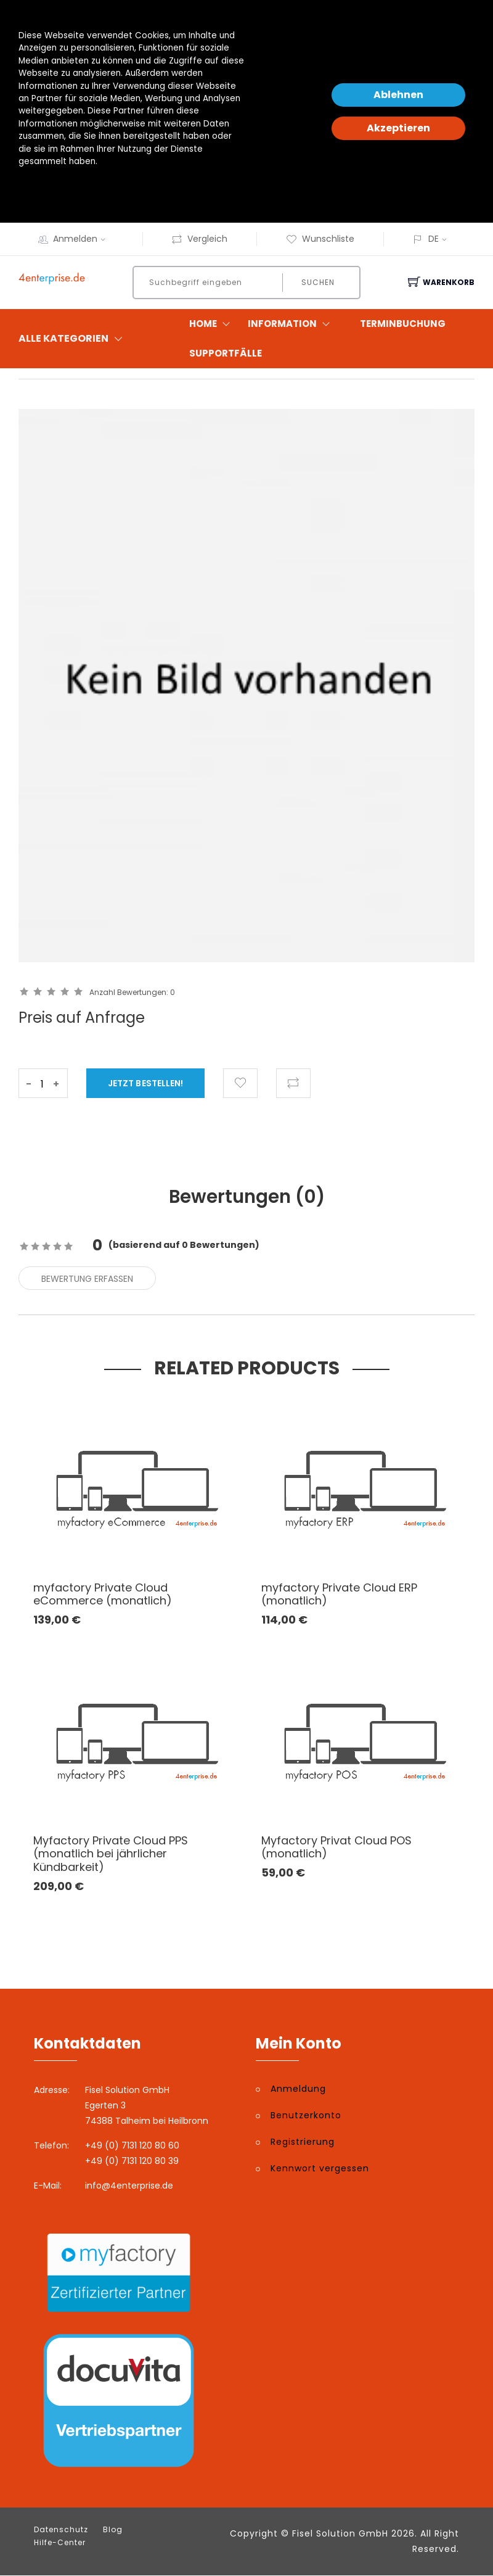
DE (433, 239)
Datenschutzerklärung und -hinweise (94, 186)
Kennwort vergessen (320, 2169)
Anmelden (83, 239)
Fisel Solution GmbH (340, 2534)
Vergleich (199, 239)
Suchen (317, 282)
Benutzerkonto (306, 2116)
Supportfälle (225, 353)
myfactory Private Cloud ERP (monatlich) (339, 1594)
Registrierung (303, 2143)
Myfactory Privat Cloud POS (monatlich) (336, 1847)
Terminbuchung (403, 323)
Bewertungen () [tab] (247, 1197)
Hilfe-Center (60, 2543)
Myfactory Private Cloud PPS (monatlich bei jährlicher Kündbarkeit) (110, 1854)
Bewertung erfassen (87, 1279)
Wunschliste (320, 239)
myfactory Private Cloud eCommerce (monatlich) (102, 1594)
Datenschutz (61, 2530)
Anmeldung (298, 2090)
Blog (113, 2530)
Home (212, 324)
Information (291, 324)
